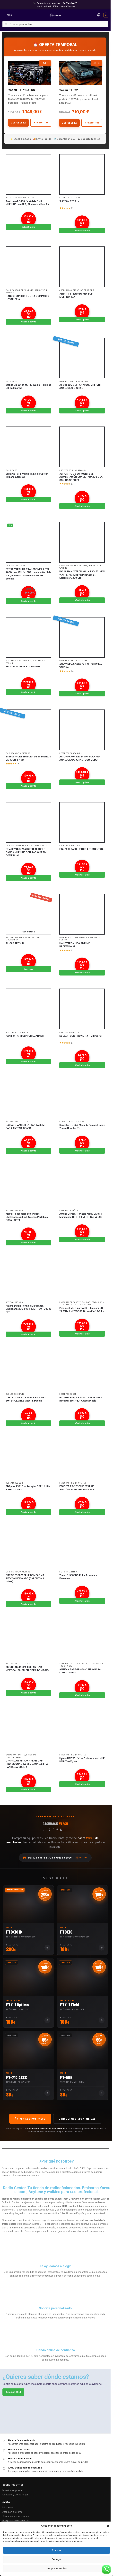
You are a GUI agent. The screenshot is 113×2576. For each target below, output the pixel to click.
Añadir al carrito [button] (82, 230)
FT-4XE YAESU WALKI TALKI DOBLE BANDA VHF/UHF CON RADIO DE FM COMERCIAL (26, 852)
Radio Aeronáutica (69, 846)
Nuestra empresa (12, 2490)
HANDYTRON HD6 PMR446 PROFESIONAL (74, 945)
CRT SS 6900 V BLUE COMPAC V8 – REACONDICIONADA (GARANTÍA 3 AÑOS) (26, 1578)
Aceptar (56, 2550)
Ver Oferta (18, 123)
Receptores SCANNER (70, 753)
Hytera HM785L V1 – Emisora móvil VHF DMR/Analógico (81, 1760)
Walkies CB (11, 381)
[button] (108, 2525)
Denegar (57, 2559)
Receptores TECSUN (69, 198)
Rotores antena (68, 1572)
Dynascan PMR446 (15, 1755)
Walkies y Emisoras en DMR (20, 198)
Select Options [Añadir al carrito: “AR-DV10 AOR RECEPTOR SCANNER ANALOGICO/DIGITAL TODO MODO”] (82, 782)
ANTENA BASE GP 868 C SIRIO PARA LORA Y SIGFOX (80, 1671)
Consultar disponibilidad (77, 2118)
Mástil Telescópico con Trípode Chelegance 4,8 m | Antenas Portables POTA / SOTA (27, 1217)
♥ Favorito (40, 123)
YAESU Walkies (42, 846)
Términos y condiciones (15, 2516)
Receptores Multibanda (19, 661)
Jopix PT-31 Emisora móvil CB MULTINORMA (76, 295)
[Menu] (7, 15)
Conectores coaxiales (71, 1121)
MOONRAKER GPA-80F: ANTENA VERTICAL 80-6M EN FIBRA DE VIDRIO (27, 1669)
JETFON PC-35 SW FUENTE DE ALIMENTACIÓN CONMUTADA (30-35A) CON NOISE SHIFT (81, 477)
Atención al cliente (12, 2511)
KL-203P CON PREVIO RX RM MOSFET (81, 1035)
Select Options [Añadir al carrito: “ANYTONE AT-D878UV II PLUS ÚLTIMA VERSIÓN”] (82, 693)
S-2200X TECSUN (69, 201)
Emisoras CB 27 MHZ (84, 290)
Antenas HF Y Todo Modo (19, 1121)
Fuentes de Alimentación (72, 470)
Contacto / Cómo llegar (15, 2494)
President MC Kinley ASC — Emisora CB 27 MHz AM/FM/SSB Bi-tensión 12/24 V (81, 1310)
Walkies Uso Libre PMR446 (19, 290)
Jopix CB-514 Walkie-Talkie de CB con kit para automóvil (27, 475)
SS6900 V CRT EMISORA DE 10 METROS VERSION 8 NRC (28, 758)
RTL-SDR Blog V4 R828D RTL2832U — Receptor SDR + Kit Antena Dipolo (80, 1399)
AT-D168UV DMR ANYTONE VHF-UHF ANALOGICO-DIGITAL (80, 386)
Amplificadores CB (69, 1032)
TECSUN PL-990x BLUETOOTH (23, 666)
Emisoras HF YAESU (16, 566)
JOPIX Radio (65, 290)
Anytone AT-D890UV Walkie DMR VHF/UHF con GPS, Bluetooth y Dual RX (27, 203)
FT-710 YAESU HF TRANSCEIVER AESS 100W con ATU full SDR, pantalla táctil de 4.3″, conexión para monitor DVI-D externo (28, 574)
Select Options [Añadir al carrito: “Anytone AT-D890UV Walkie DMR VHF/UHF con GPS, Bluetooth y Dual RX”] (28, 227)
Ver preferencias (57, 2568)
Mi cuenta (7, 2507)
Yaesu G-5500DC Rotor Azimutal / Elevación (78, 1577)
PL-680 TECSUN (15, 943)
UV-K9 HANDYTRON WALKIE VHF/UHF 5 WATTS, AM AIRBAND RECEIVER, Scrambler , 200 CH (82, 574)
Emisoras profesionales (72, 1483)
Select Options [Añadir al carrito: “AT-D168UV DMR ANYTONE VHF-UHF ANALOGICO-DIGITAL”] (82, 410)
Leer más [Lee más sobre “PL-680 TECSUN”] (28, 969)
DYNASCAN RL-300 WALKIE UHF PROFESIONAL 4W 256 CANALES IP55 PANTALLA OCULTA (27, 1763)
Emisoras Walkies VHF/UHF (73, 566)
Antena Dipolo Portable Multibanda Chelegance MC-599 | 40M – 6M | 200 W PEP (28, 1309)
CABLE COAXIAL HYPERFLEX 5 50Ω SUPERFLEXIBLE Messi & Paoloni (25, 1399)
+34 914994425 (69, 3)
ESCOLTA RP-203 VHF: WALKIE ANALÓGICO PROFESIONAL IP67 (77, 1488)
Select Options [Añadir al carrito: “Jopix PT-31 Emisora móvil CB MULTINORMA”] (82, 319)
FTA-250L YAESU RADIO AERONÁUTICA (81, 849)
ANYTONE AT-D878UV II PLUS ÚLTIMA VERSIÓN (80, 666)
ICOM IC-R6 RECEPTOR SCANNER (25, 1035)
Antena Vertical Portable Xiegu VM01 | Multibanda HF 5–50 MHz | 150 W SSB (80, 1215)
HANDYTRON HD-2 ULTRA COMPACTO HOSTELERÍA (27, 298)
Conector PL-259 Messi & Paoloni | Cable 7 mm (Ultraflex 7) (82, 1127)
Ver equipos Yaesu (30, 2118)
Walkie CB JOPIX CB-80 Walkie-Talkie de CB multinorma (28, 386)
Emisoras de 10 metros (18, 753)
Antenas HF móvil (15, 1210)
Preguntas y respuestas (15, 2520)
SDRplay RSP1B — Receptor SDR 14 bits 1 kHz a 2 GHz (28, 1488)
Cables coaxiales (15, 1394)
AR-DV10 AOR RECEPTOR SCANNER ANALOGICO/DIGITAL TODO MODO (79, 758)
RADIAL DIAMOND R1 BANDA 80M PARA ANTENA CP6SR (25, 1127)
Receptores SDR (68, 1394)
